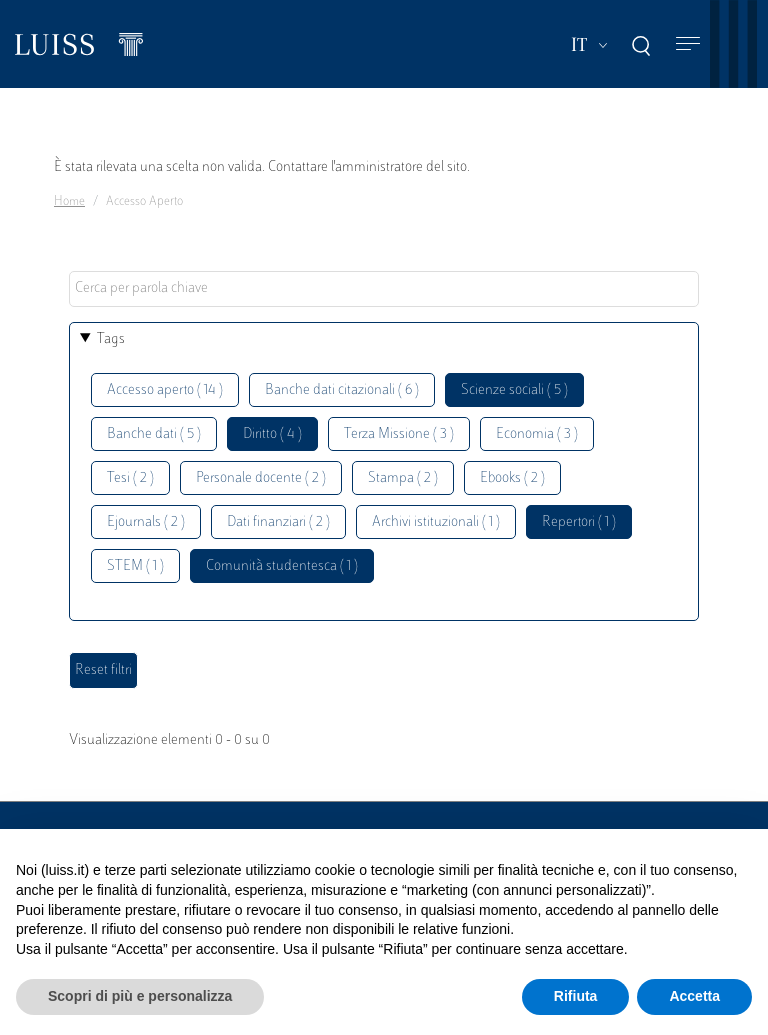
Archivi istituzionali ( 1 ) (436, 522)
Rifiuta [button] (576, 996)
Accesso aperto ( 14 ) (165, 390)
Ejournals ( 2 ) (146, 522)
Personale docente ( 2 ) (261, 478)
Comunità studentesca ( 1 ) (282, 566)
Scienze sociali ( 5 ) (514, 390)
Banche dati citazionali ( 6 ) (342, 390)
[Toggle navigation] (688, 44)
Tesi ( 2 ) (130, 478)
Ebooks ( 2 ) (512, 478)
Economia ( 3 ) (537, 434)
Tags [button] (111, 339)
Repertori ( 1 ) (579, 522)
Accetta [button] (694, 996)
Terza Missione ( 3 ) (399, 434)
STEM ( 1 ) (135, 566)
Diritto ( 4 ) (272, 434)
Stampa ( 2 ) (403, 478)
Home (69, 202)
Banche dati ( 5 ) (154, 434)
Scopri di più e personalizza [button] (140, 996)
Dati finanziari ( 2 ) (278, 522)
